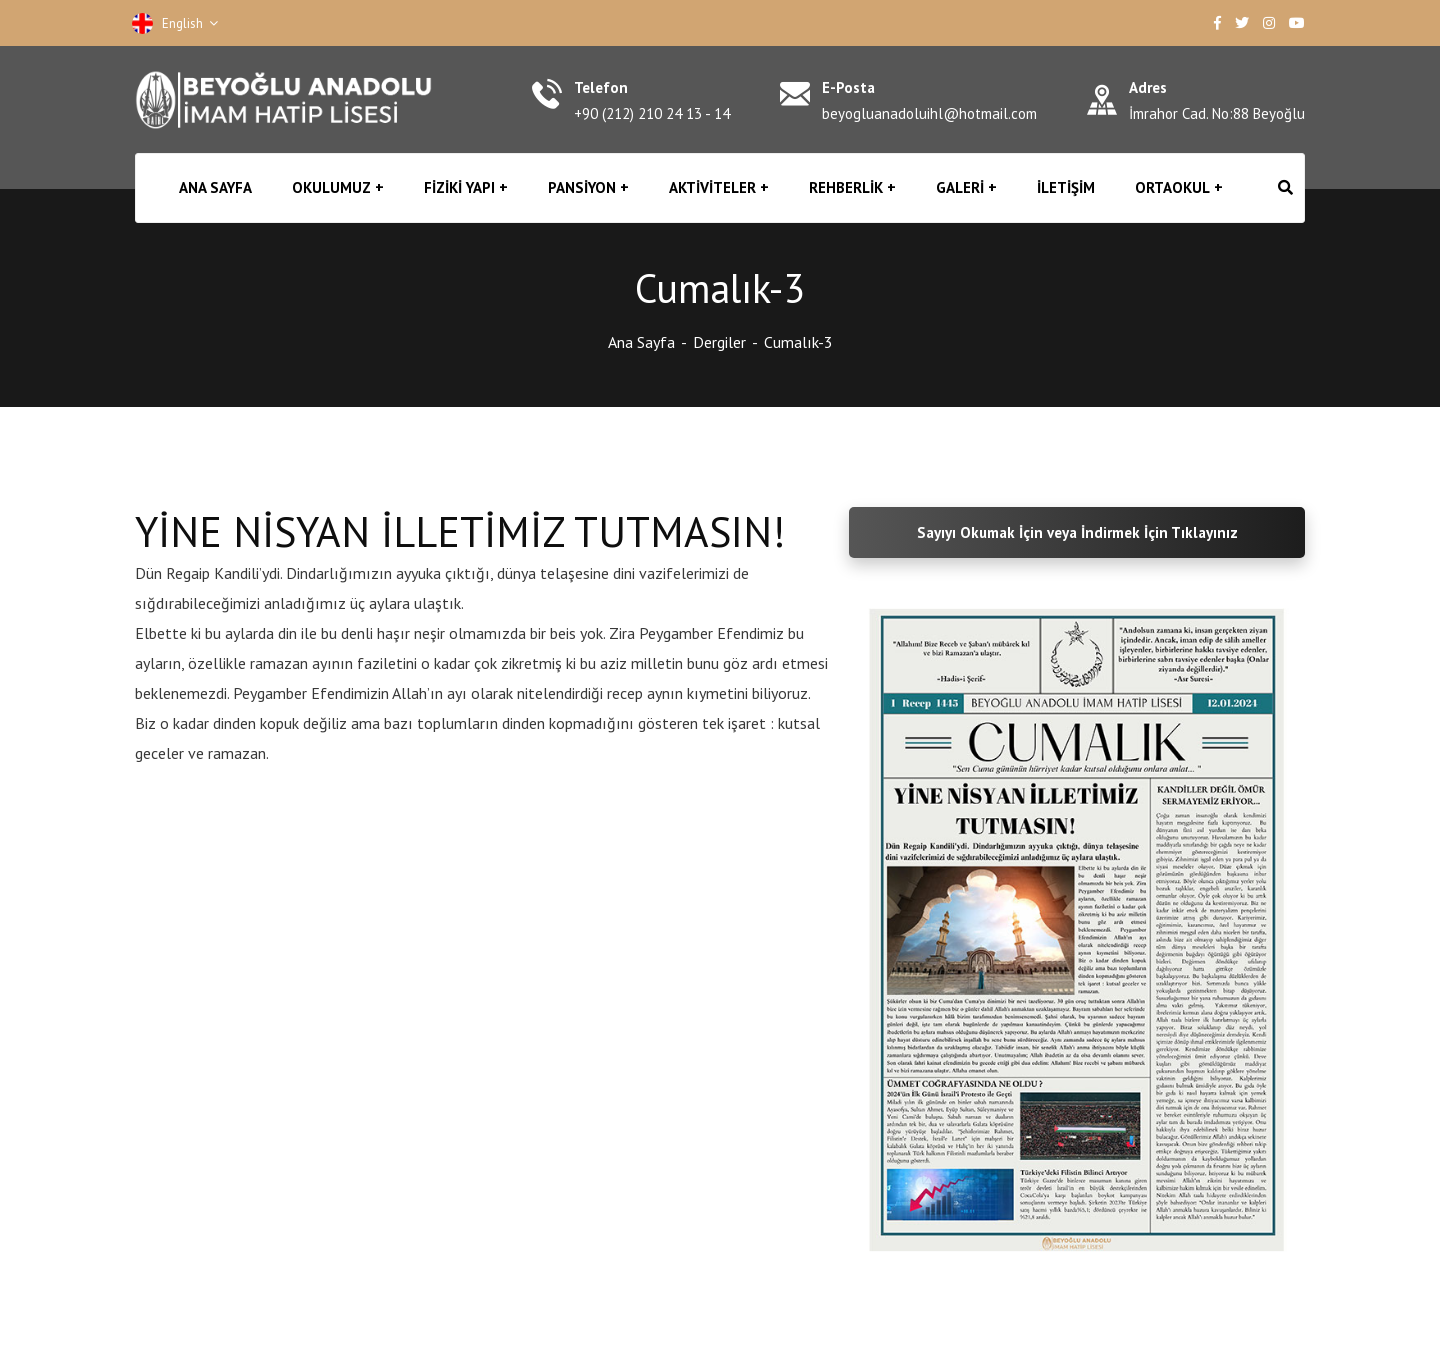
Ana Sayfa (641, 342)
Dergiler (719, 342)
